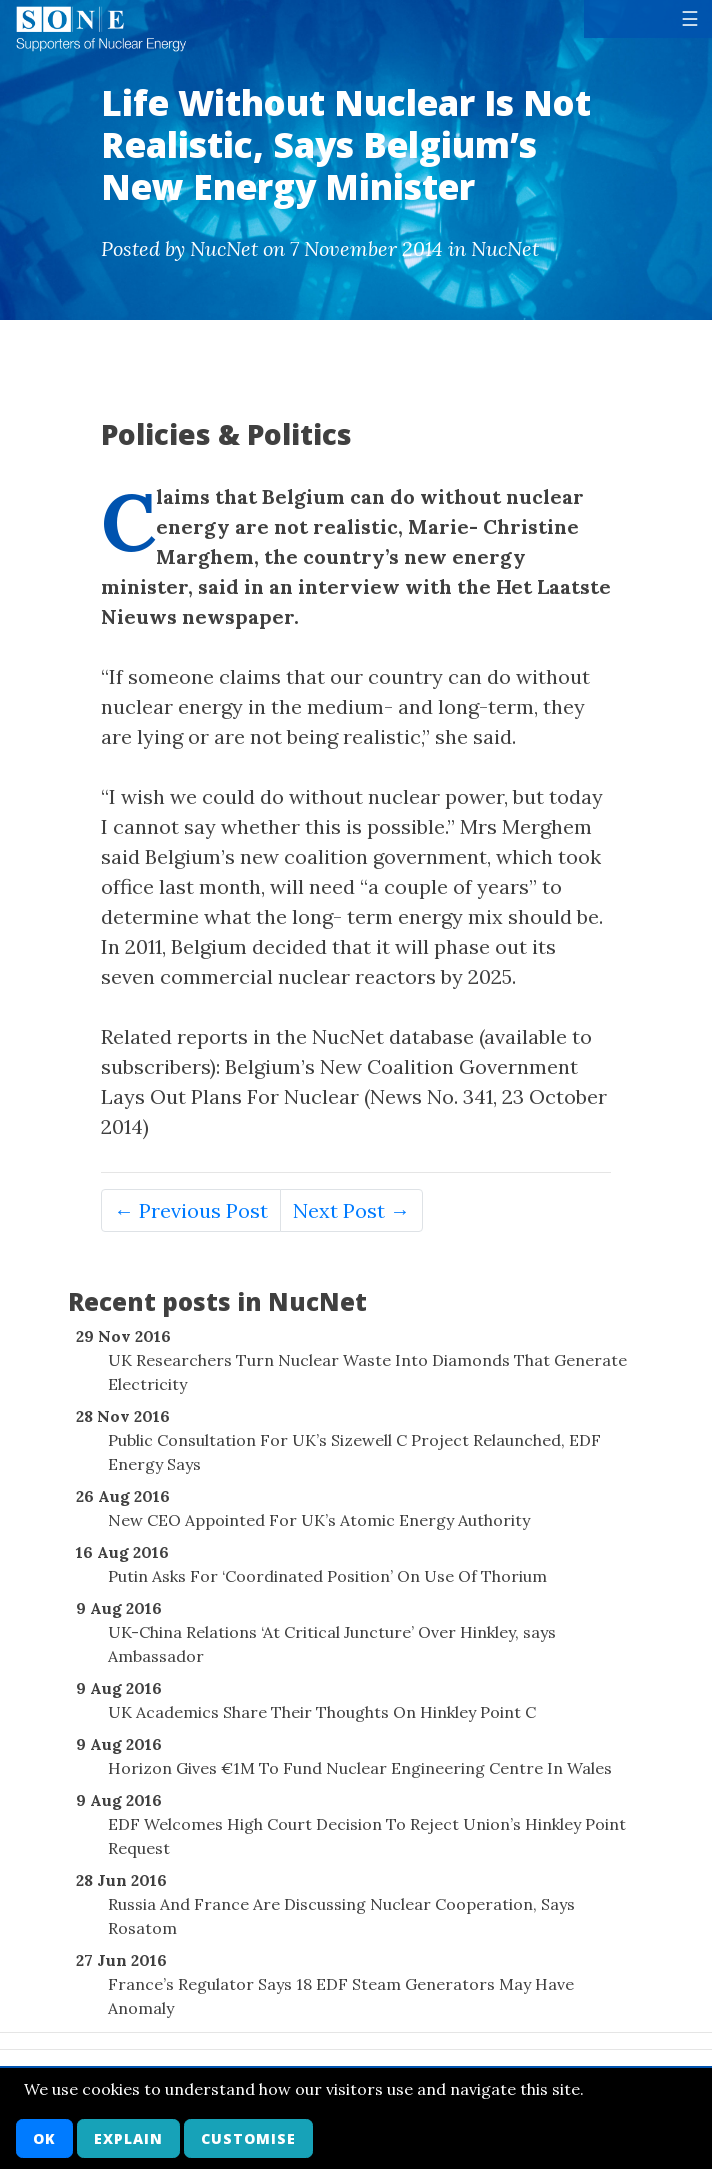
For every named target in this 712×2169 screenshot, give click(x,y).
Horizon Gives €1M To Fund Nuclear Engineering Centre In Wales (360, 1768)
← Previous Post (191, 1210)
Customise (248, 2138)
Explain (128, 2138)
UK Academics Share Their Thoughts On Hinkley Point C (322, 1712)
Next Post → (351, 1210)
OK (44, 2138)
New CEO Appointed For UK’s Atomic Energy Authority (319, 1520)
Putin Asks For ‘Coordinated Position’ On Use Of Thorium (327, 1576)
